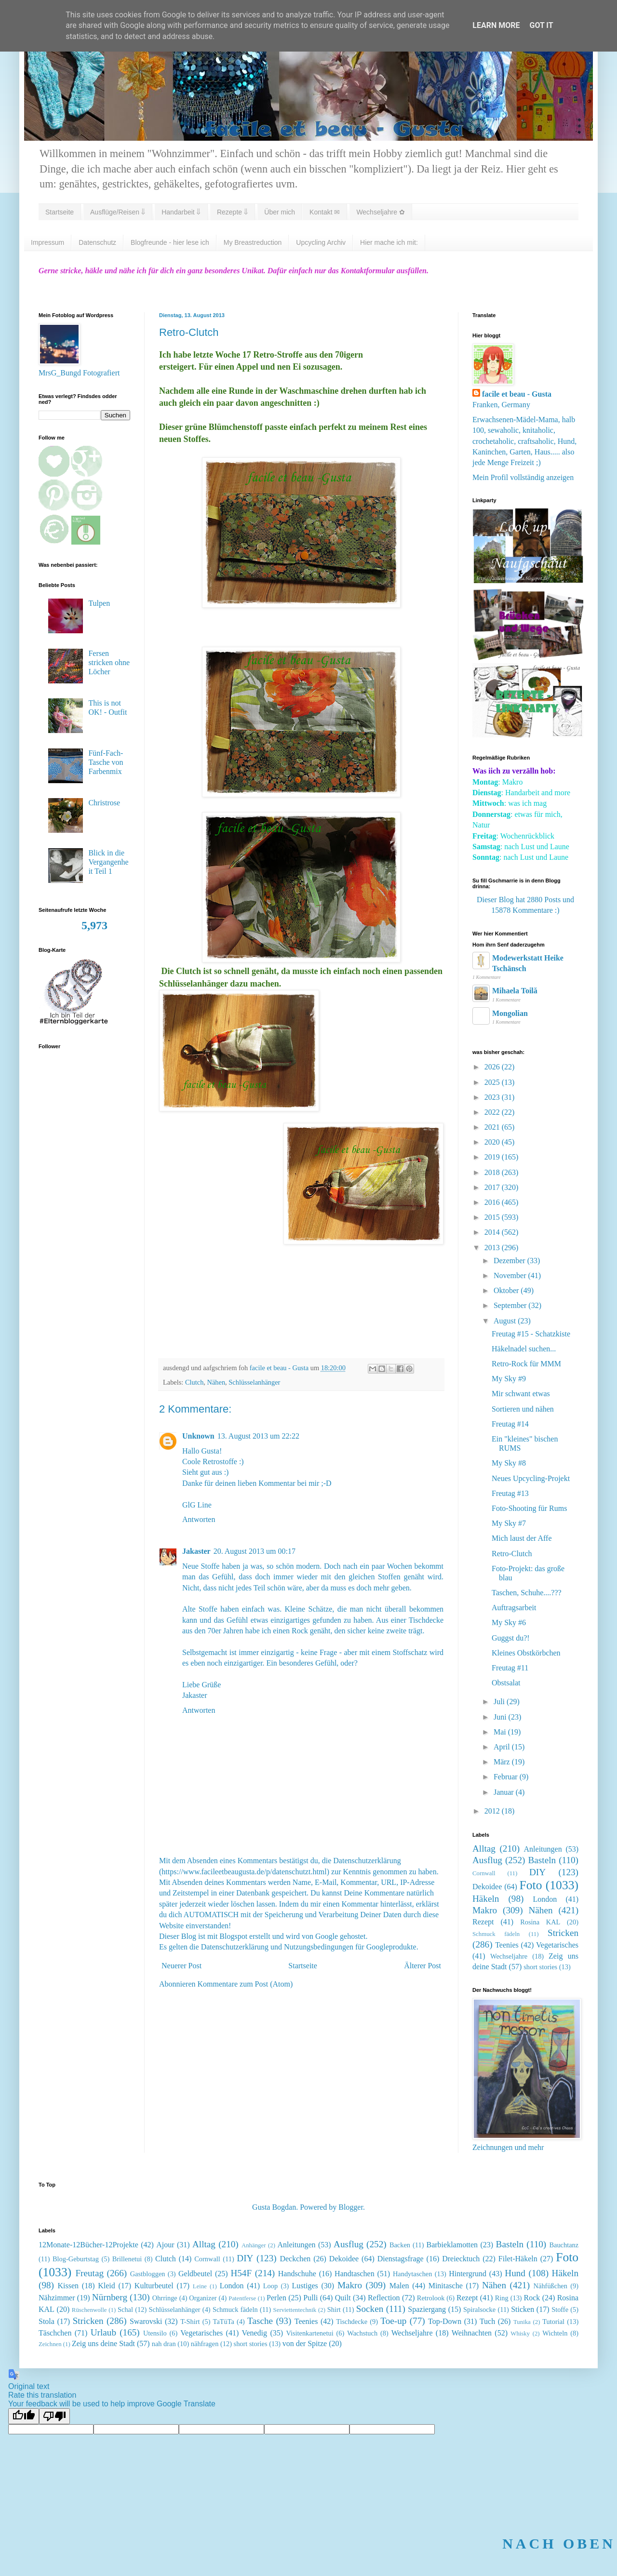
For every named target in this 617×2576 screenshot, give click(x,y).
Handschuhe (297, 2273)
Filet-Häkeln (517, 2259)
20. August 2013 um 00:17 (254, 1551)
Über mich (279, 212)
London (545, 1899)
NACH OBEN (559, 2543)
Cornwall (484, 1873)
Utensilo (155, 2333)
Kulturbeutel (154, 2286)
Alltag (484, 1848)
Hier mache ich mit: (389, 242)
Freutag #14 (510, 1424)
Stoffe (559, 2309)
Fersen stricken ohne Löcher (109, 662)
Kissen (68, 2286)
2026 (493, 1067)
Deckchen (295, 2259)
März (503, 1762)
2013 (493, 1247)
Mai (501, 1732)
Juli (500, 1701)
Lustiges (305, 2286)
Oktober (507, 1290)
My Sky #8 (509, 1463)
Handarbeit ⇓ (181, 212)
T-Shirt (190, 2321)
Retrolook (431, 2298)
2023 (493, 1097)
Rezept (483, 1922)
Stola (46, 2321)
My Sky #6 (509, 1622)
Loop (270, 2286)
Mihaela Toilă (514, 991)
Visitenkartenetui (309, 2333)
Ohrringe (164, 2298)
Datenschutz (97, 242)
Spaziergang (427, 2309)
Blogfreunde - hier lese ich (170, 242)
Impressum (47, 242)
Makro (484, 1910)
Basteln (542, 1860)
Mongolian (510, 1013)
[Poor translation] (54, 2416)
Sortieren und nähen (523, 1409)
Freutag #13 (510, 1493)
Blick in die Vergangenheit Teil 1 (108, 862)
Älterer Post (422, 1966)
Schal (125, 2309)
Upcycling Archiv (321, 242)
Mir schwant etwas (521, 1393)
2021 (493, 1127)
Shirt (334, 2309)
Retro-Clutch (512, 1553)
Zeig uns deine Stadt (103, 2343)
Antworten (198, 1519)
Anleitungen (543, 1849)
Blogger (350, 2207)
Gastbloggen (147, 2274)
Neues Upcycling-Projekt (531, 1478)
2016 (493, 1202)
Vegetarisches (557, 1945)
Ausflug (487, 1860)
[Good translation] (23, 2416)
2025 (493, 1082)
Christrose (104, 803)
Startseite (59, 212)
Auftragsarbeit (514, 1607)
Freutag (89, 2273)
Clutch (194, 1382)
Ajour (165, 2245)
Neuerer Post (181, 1966)
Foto (531, 1885)
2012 (493, 1811)
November (511, 1275)
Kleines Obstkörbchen (526, 1653)
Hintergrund (467, 2273)
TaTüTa (223, 2321)
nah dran (164, 2344)
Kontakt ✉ (324, 212)
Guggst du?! (511, 1638)
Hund (515, 2273)
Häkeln (485, 1899)
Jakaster (196, 1551)
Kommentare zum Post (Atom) (245, 1984)
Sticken (522, 2309)
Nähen (216, 1382)
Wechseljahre (508, 1956)
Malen (399, 2286)
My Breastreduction (253, 242)
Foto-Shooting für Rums (529, 1508)
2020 (493, 1142)
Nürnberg (109, 2297)
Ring (502, 2298)
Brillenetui (127, 2259)
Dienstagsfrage (400, 2259)
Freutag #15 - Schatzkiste (531, 1334)
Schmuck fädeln (496, 1934)
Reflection (384, 2298)
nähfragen (205, 2344)
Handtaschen (355, 2273)
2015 (493, 1217)
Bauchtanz (563, 2245)
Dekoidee (487, 1886)
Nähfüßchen (550, 2286)
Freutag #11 (510, 1668)
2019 (493, 1157)
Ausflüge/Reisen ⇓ (117, 212)
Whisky (520, 2333)
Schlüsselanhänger (254, 1382)
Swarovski (146, 2321)
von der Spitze (304, 2343)
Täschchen (55, 2333)
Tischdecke (351, 2321)
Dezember (510, 1260)
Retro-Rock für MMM (526, 1364)
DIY (537, 1872)
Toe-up (393, 2321)
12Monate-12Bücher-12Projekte (88, 2245)
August (506, 1321)
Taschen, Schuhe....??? (527, 1592)
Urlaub (103, 2332)
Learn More (496, 25)
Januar (505, 1792)
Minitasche (446, 2286)
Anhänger (253, 2245)
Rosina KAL (540, 1922)
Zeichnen (50, 2344)
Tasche (260, 2321)
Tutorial (553, 2321)
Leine (200, 2286)
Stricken (563, 1933)
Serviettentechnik (295, 2310)
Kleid (106, 2286)
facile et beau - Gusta (516, 394)
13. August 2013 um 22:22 (258, 1436)
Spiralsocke (479, 2309)
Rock (532, 2298)
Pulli (310, 2298)
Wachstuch (362, 2333)
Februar (507, 1777)
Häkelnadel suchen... (524, 1349)
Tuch (487, 2321)
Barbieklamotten (452, 2245)
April (503, 1747)
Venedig (254, 2333)
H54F (241, 2273)
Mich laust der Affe (522, 1538)
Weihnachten (472, 2333)
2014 (493, 1232)
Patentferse (242, 2298)
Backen (399, 2245)
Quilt (343, 2298)
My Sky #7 (509, 1523)
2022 (493, 1112)
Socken (370, 2309)
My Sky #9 (509, 1379)
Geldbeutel (195, 2273)
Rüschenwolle (89, 2310)
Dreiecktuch (461, 2259)
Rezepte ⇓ (232, 212)
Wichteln (554, 2333)
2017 (493, 1187)
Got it (541, 25)
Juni (501, 1717)
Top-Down (444, 2321)
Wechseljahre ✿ (380, 212)
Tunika (522, 2322)
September (511, 1305)
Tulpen (99, 603)
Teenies (507, 1945)
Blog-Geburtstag (76, 2259)
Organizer (202, 2298)
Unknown (198, 1436)
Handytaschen (412, 2274)
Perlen (276, 2298)
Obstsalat (506, 1683)
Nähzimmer (57, 2298)
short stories (540, 1967)
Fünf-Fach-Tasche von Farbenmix (105, 762)
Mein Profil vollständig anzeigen (523, 477)
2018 (493, 1172)
